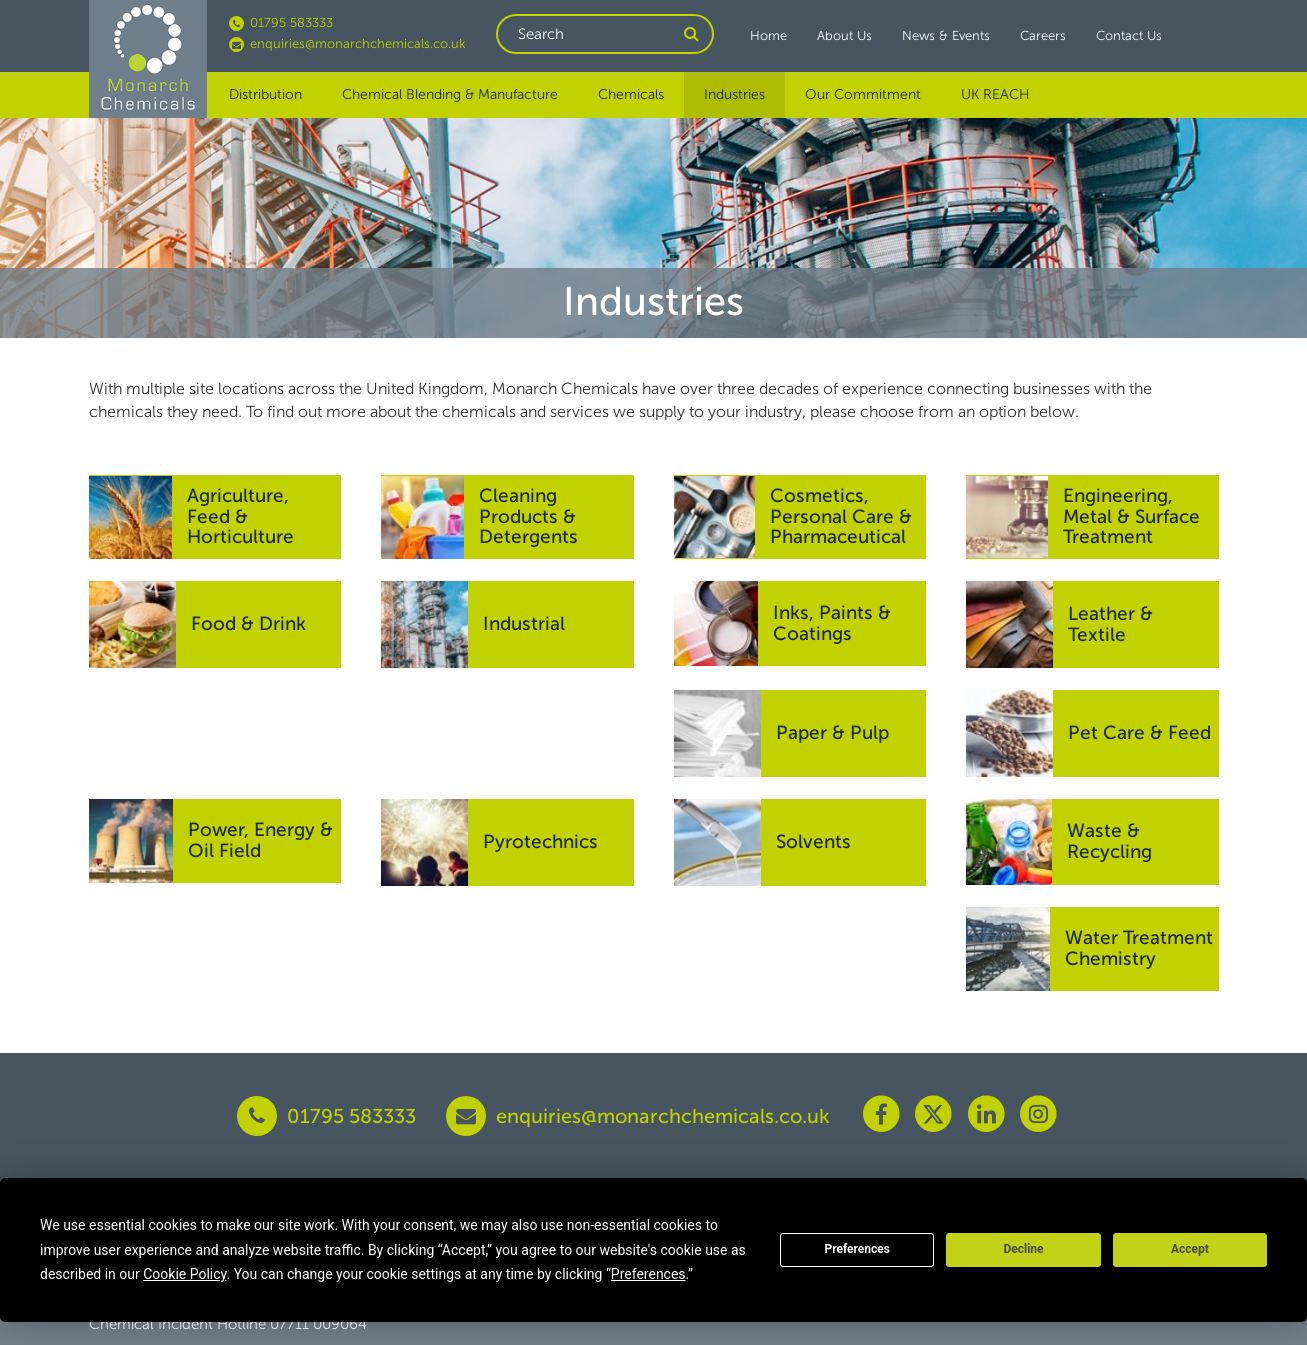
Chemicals (631, 94)
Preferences (857, 1249)
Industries (734, 94)
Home (768, 35)
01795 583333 (281, 22)
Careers (1043, 35)
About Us (844, 35)
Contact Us (1129, 35)
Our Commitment (863, 94)
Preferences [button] (648, 1274)
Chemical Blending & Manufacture (450, 94)
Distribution (265, 94)
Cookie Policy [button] (184, 1274)
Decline (1023, 1249)
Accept (1190, 1249)
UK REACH (995, 94)
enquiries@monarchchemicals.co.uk (347, 43)
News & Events (946, 35)
